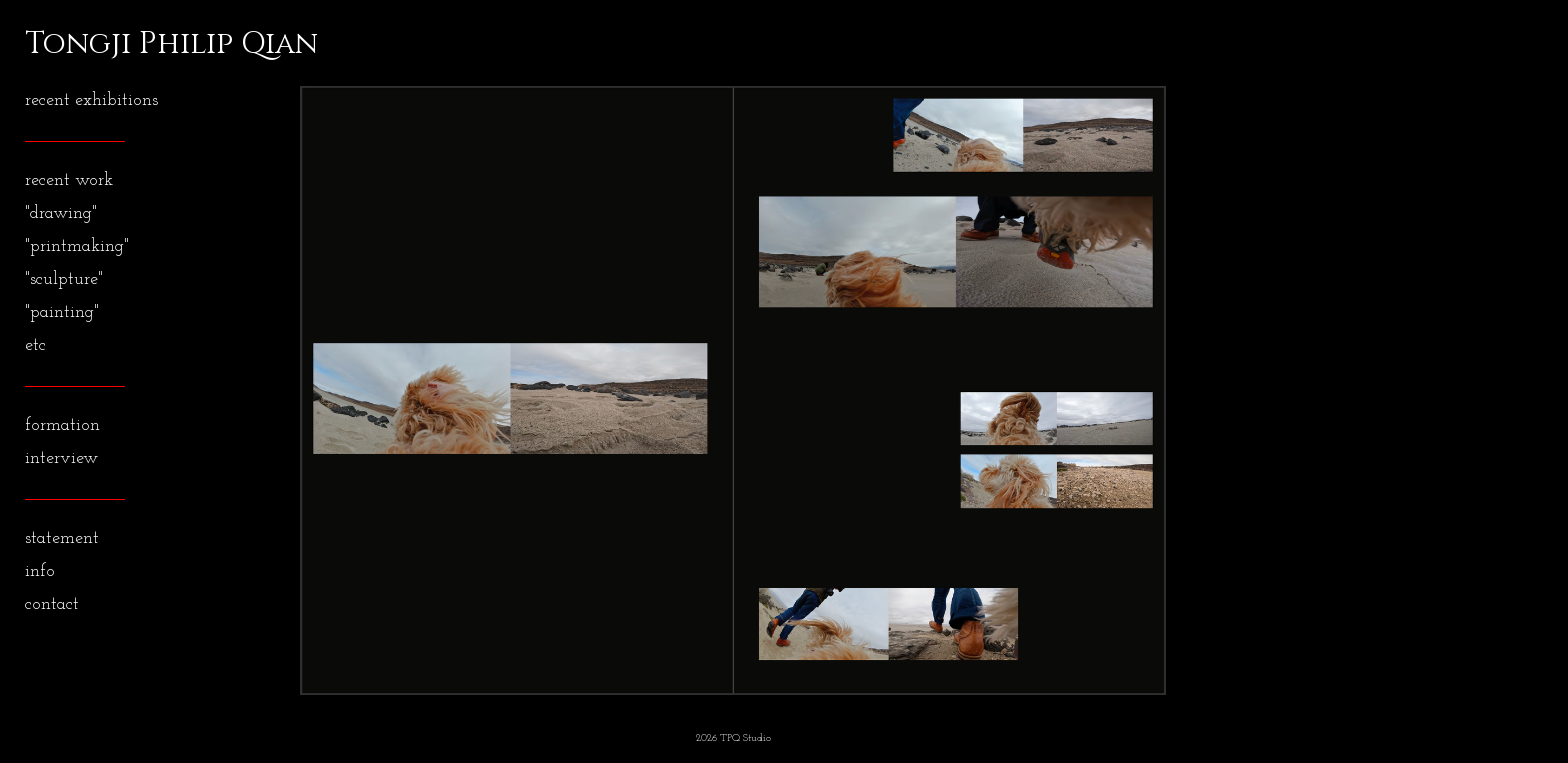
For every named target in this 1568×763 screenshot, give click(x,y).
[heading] (75, 44)
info (40, 571)
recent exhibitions (91, 100)
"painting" (62, 312)
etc (35, 345)
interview (61, 458)
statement (62, 538)
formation (62, 425)
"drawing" (61, 213)
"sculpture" (64, 279)
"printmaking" (77, 246)
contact (52, 604)
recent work (69, 180)
